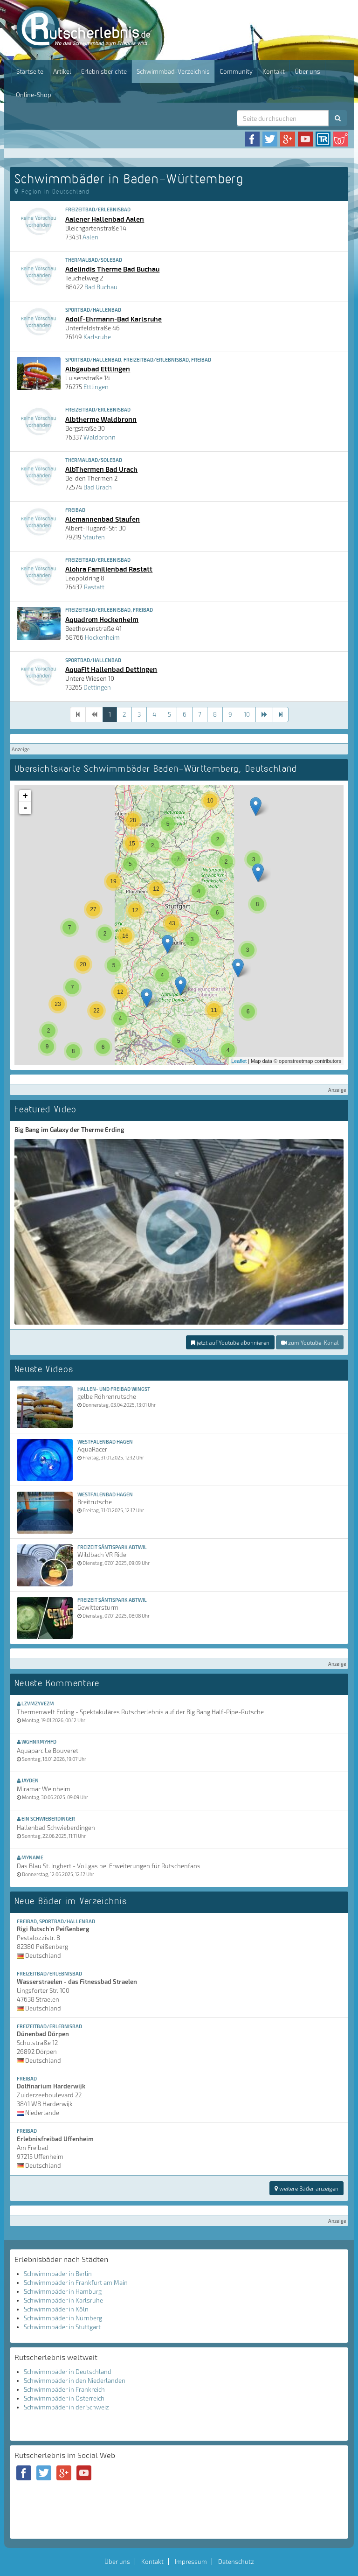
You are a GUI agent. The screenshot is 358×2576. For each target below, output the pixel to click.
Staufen (94, 537)
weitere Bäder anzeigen (306, 2188)
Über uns (307, 71)
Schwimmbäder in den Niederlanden (74, 2380)
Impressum (191, 2561)
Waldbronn (99, 437)
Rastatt (94, 587)
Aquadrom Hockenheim (101, 619)
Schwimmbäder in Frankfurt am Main (76, 2282)
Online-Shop (33, 94)
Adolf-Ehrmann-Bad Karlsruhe (113, 318)
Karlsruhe (97, 337)
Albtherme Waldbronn (101, 419)
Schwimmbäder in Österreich (64, 2398)
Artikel (62, 71)
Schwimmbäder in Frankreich (64, 2389)
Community (236, 71)
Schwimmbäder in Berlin (58, 2273)
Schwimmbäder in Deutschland (67, 2371)
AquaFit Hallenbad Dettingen (111, 669)
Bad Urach (97, 487)
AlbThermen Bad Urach (101, 469)
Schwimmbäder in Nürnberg (63, 2318)
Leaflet (239, 1061)
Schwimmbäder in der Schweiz (66, 2407)
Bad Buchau (100, 287)
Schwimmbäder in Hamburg (63, 2291)
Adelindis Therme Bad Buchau (112, 269)
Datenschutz (236, 2561)
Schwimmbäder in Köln (56, 2309)
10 (247, 714)
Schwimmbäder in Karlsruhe (63, 2300)
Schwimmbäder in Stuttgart (62, 2327)
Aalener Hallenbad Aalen (104, 219)
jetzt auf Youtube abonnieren (230, 1342)
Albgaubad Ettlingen (97, 368)
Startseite (29, 71)
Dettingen (97, 687)
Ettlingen (96, 387)
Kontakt (273, 71)
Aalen (90, 237)
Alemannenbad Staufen (102, 519)
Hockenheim (102, 637)
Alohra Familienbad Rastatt (108, 569)
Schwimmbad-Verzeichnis (173, 71)
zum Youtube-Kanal (309, 1342)
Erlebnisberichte (104, 71)
